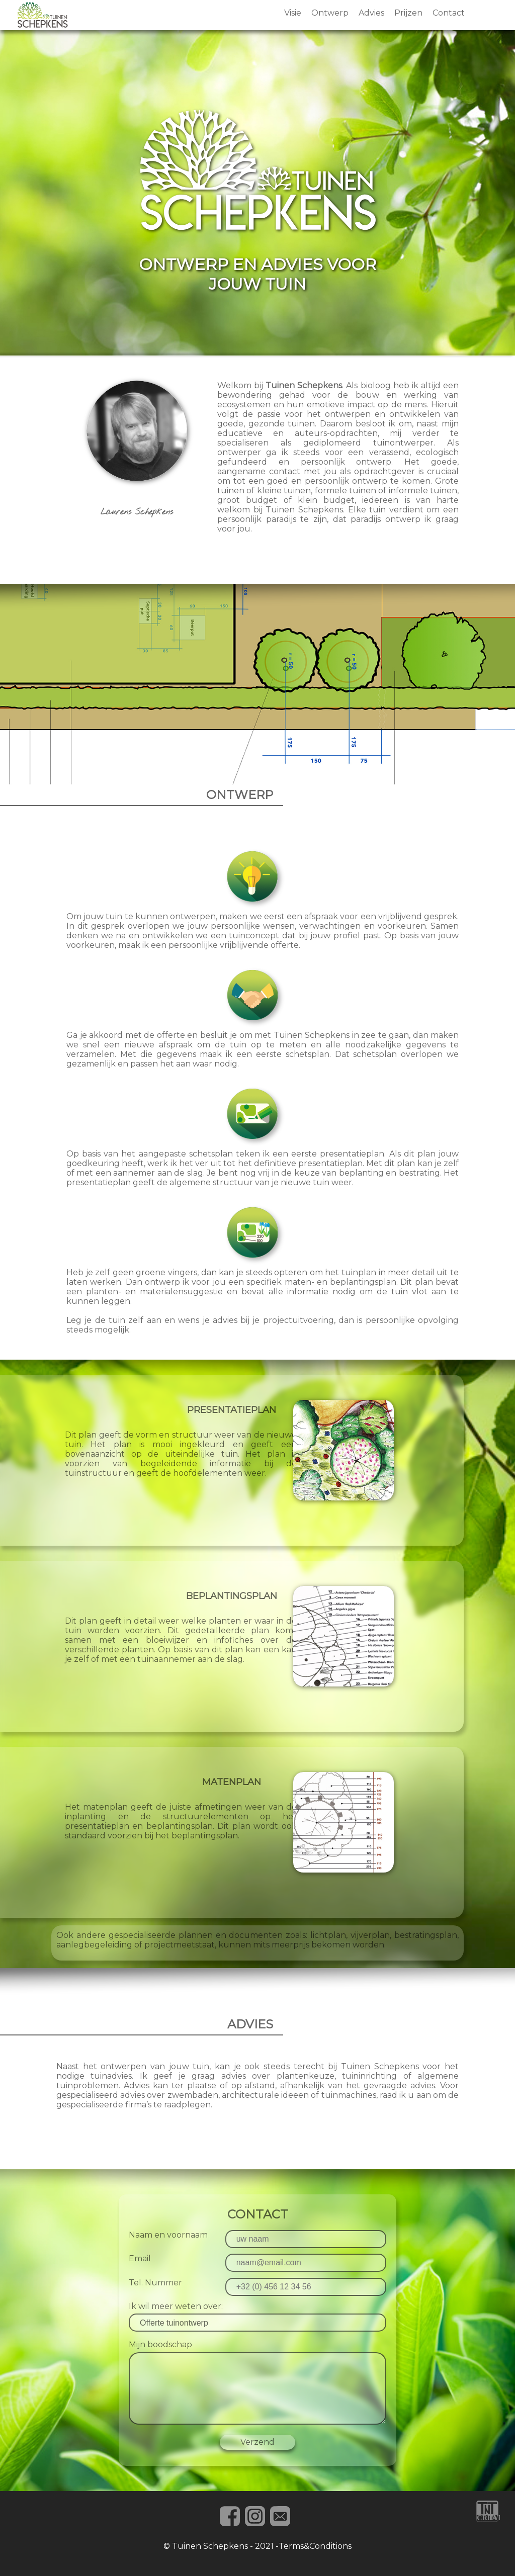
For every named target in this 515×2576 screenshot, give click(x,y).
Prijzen (408, 13)
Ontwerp (330, 13)
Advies (371, 13)
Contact (449, 13)
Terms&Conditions (315, 2546)
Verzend (257, 2442)
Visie (292, 13)
